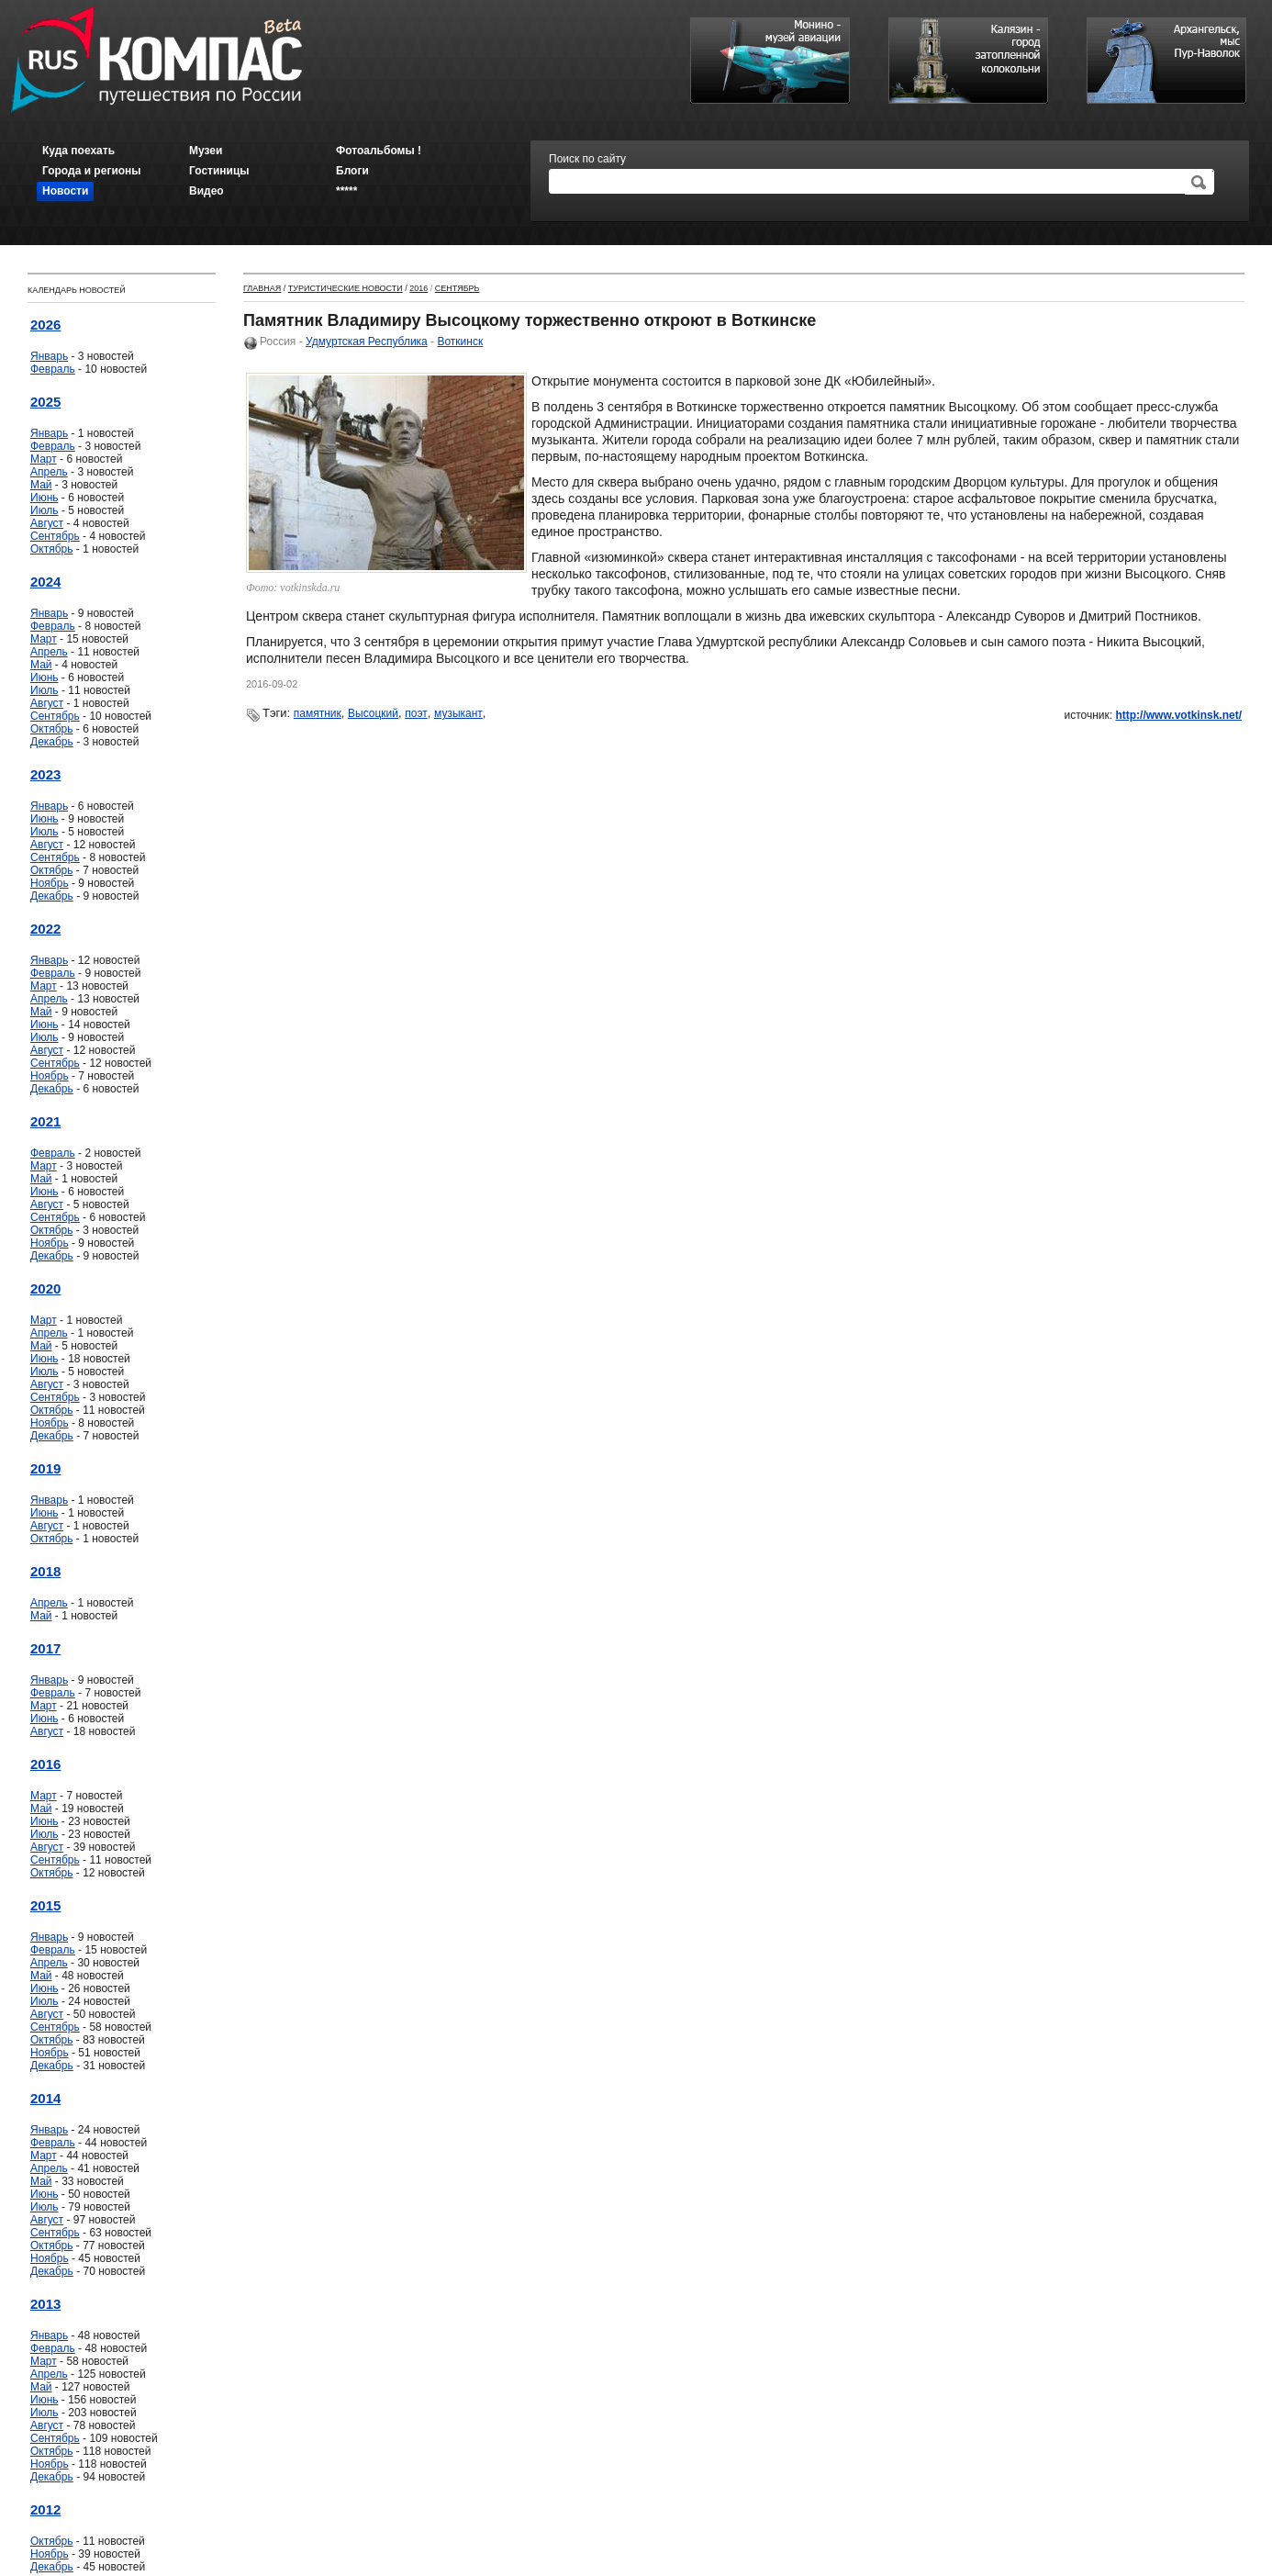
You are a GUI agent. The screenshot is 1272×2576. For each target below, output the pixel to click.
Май (41, 484)
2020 (45, 1288)
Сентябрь (55, 536)
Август (46, 523)
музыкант (458, 713)
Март (43, 459)
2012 (45, 2509)
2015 (45, 1905)
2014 (45, 2098)
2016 (45, 1764)
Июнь (44, 497)
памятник (317, 713)
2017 (45, 1648)
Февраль (52, 369)
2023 (45, 774)
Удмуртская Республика (367, 341)
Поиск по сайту (587, 158)
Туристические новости (345, 288)
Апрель (49, 471)
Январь (49, 356)
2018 (45, 1571)
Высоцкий (373, 713)
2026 (45, 324)
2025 (45, 401)
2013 (45, 2304)
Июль (44, 510)
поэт (416, 713)
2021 (45, 1121)
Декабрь (51, 741)
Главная (262, 288)
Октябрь (51, 549)
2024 (45, 581)
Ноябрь (49, 883)
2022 (45, 928)
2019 (45, 1468)
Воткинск (460, 341)
